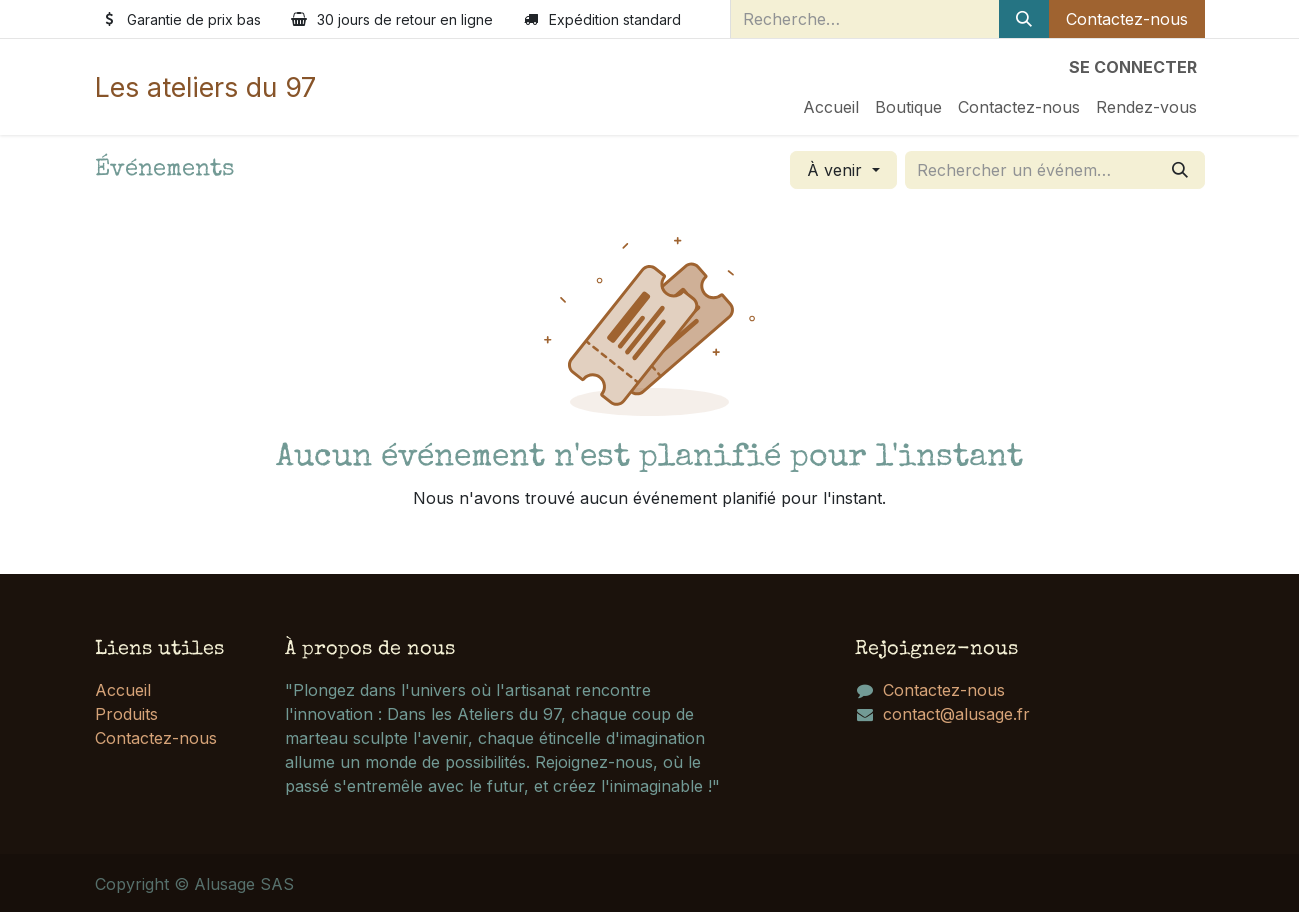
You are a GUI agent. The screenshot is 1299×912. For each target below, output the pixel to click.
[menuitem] (831, 107)
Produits (126, 714)
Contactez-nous (1127, 19)
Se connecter (1133, 67)
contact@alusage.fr (956, 714)
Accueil (123, 690)
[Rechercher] (1024, 19)
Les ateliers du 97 (205, 87)
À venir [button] (837, 170)
